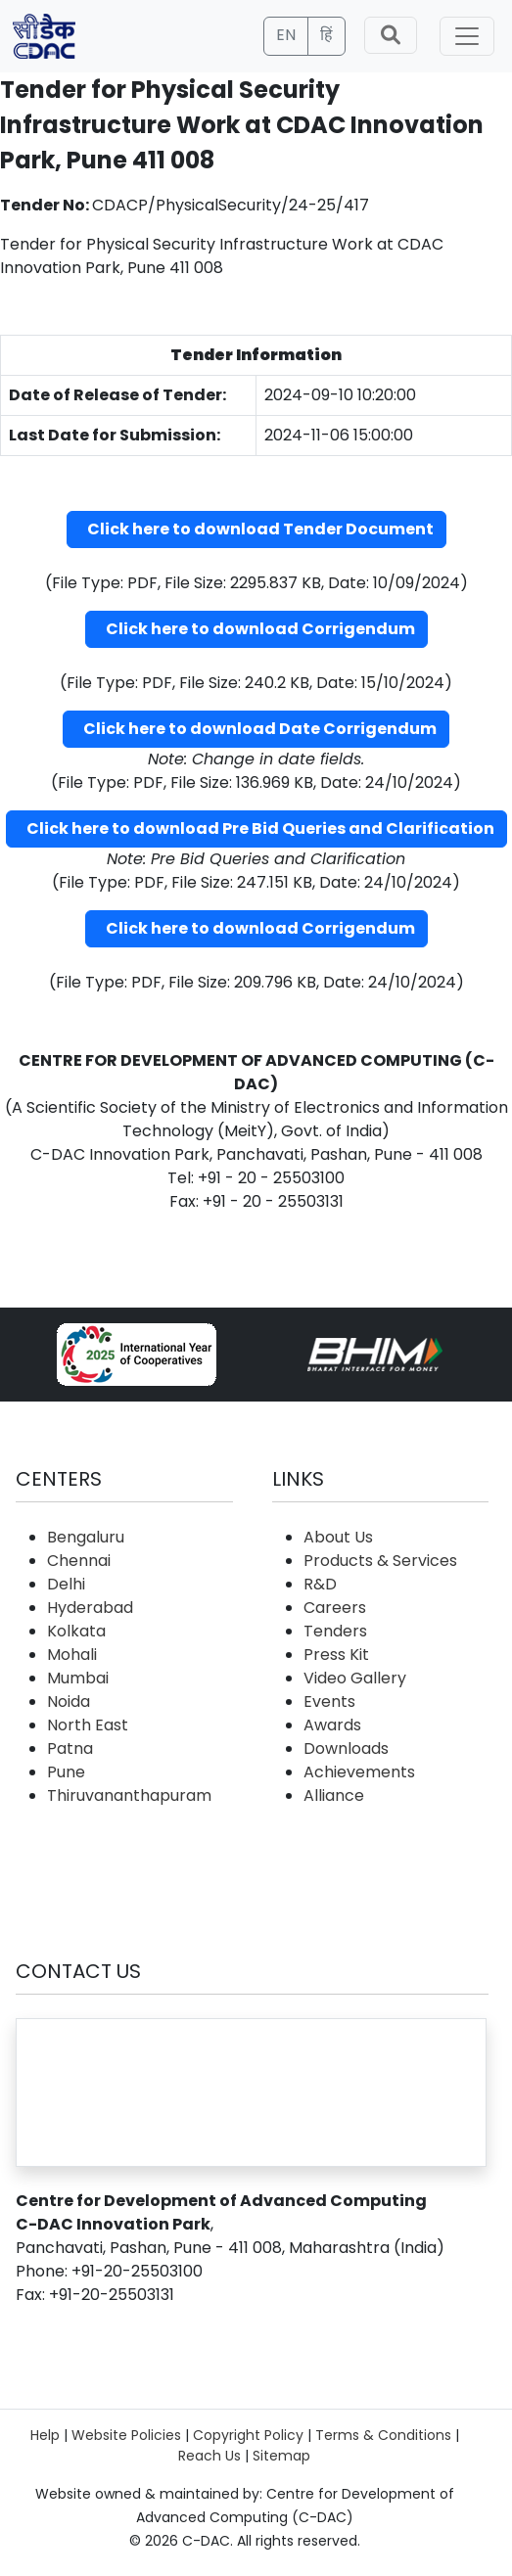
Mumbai (78, 1678)
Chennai (79, 1560)
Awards (332, 1725)
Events (329, 1701)
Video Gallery (354, 1678)
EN (286, 34)
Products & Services (380, 1560)
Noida (68, 1701)
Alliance (333, 1795)
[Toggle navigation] (467, 36)
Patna (70, 1748)
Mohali (72, 1654)
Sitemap (281, 2455)
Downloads (346, 1748)
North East (87, 1725)
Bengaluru (85, 1537)
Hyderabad (90, 1607)
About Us (338, 1537)
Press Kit (336, 1654)
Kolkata (76, 1631)
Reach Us (209, 2455)
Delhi (66, 1584)
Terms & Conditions (383, 2435)
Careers (334, 1607)
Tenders (335, 1631)
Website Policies (126, 2435)
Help (45, 2435)
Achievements (359, 1772)
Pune (66, 1772)
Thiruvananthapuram (129, 1795)
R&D (320, 1584)
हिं (326, 34)
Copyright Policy (248, 2435)
